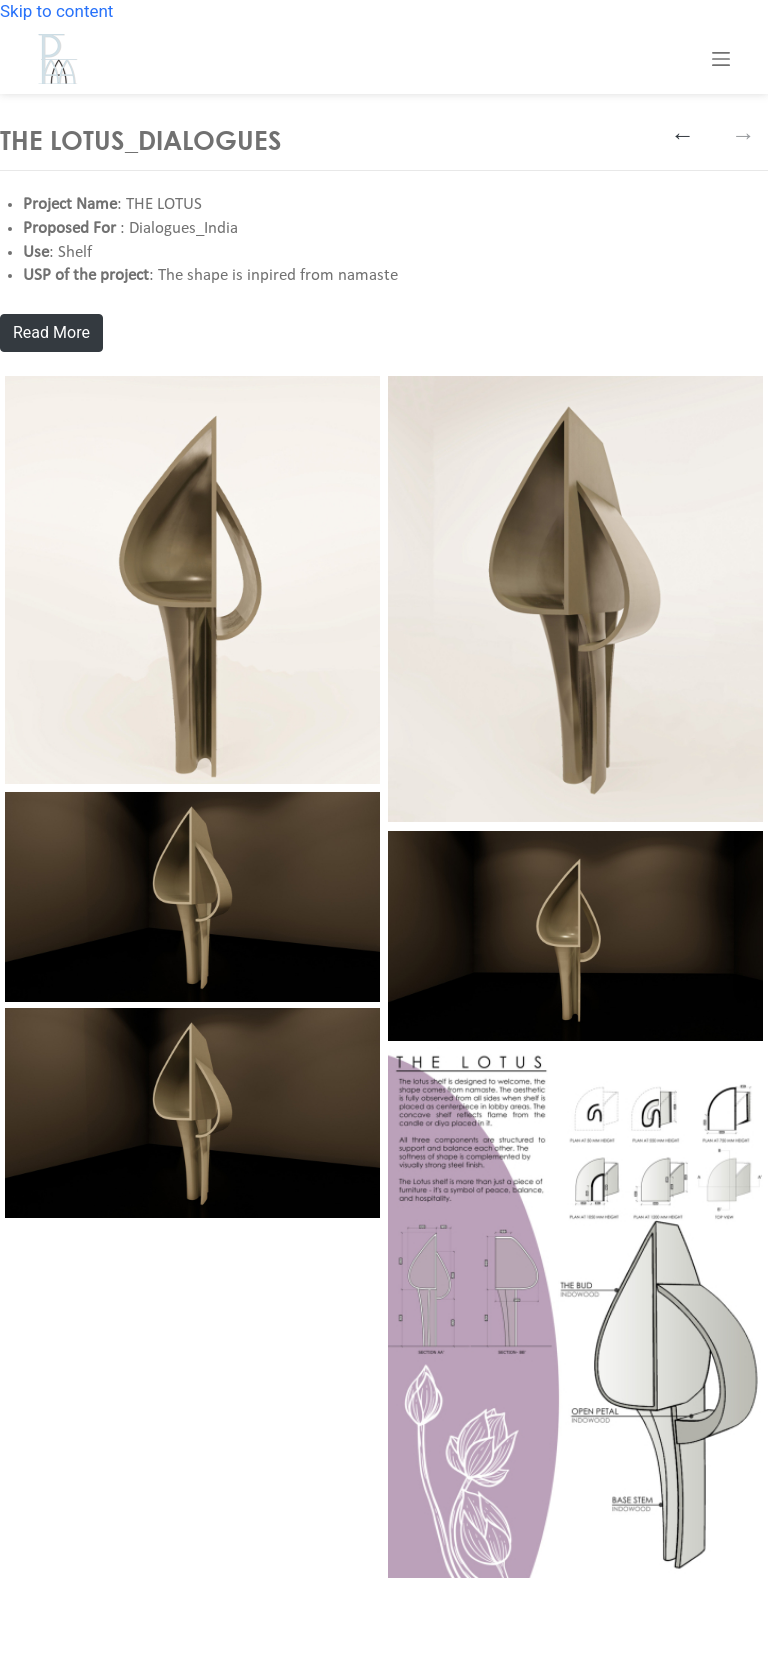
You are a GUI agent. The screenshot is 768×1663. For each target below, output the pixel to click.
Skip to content (56, 11)
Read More (51, 332)
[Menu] (721, 59)
